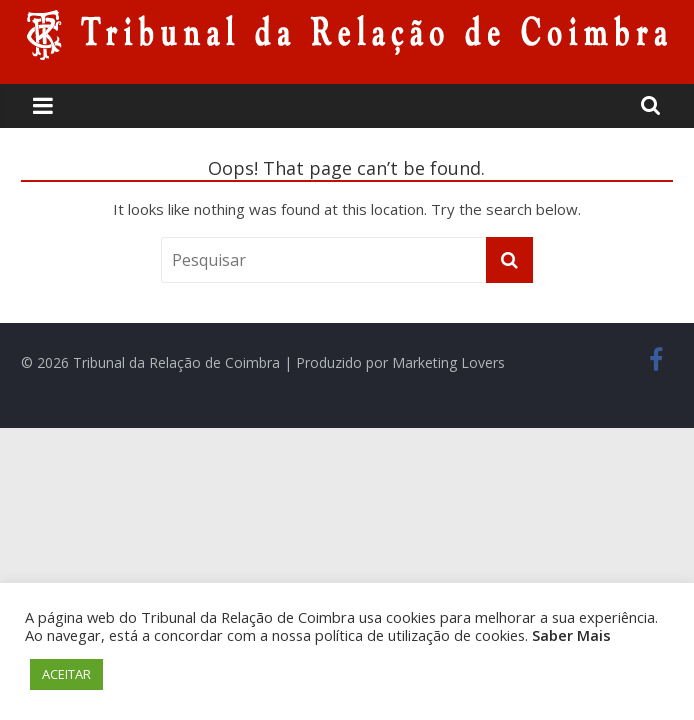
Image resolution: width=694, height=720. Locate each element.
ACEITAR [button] (66, 674)
